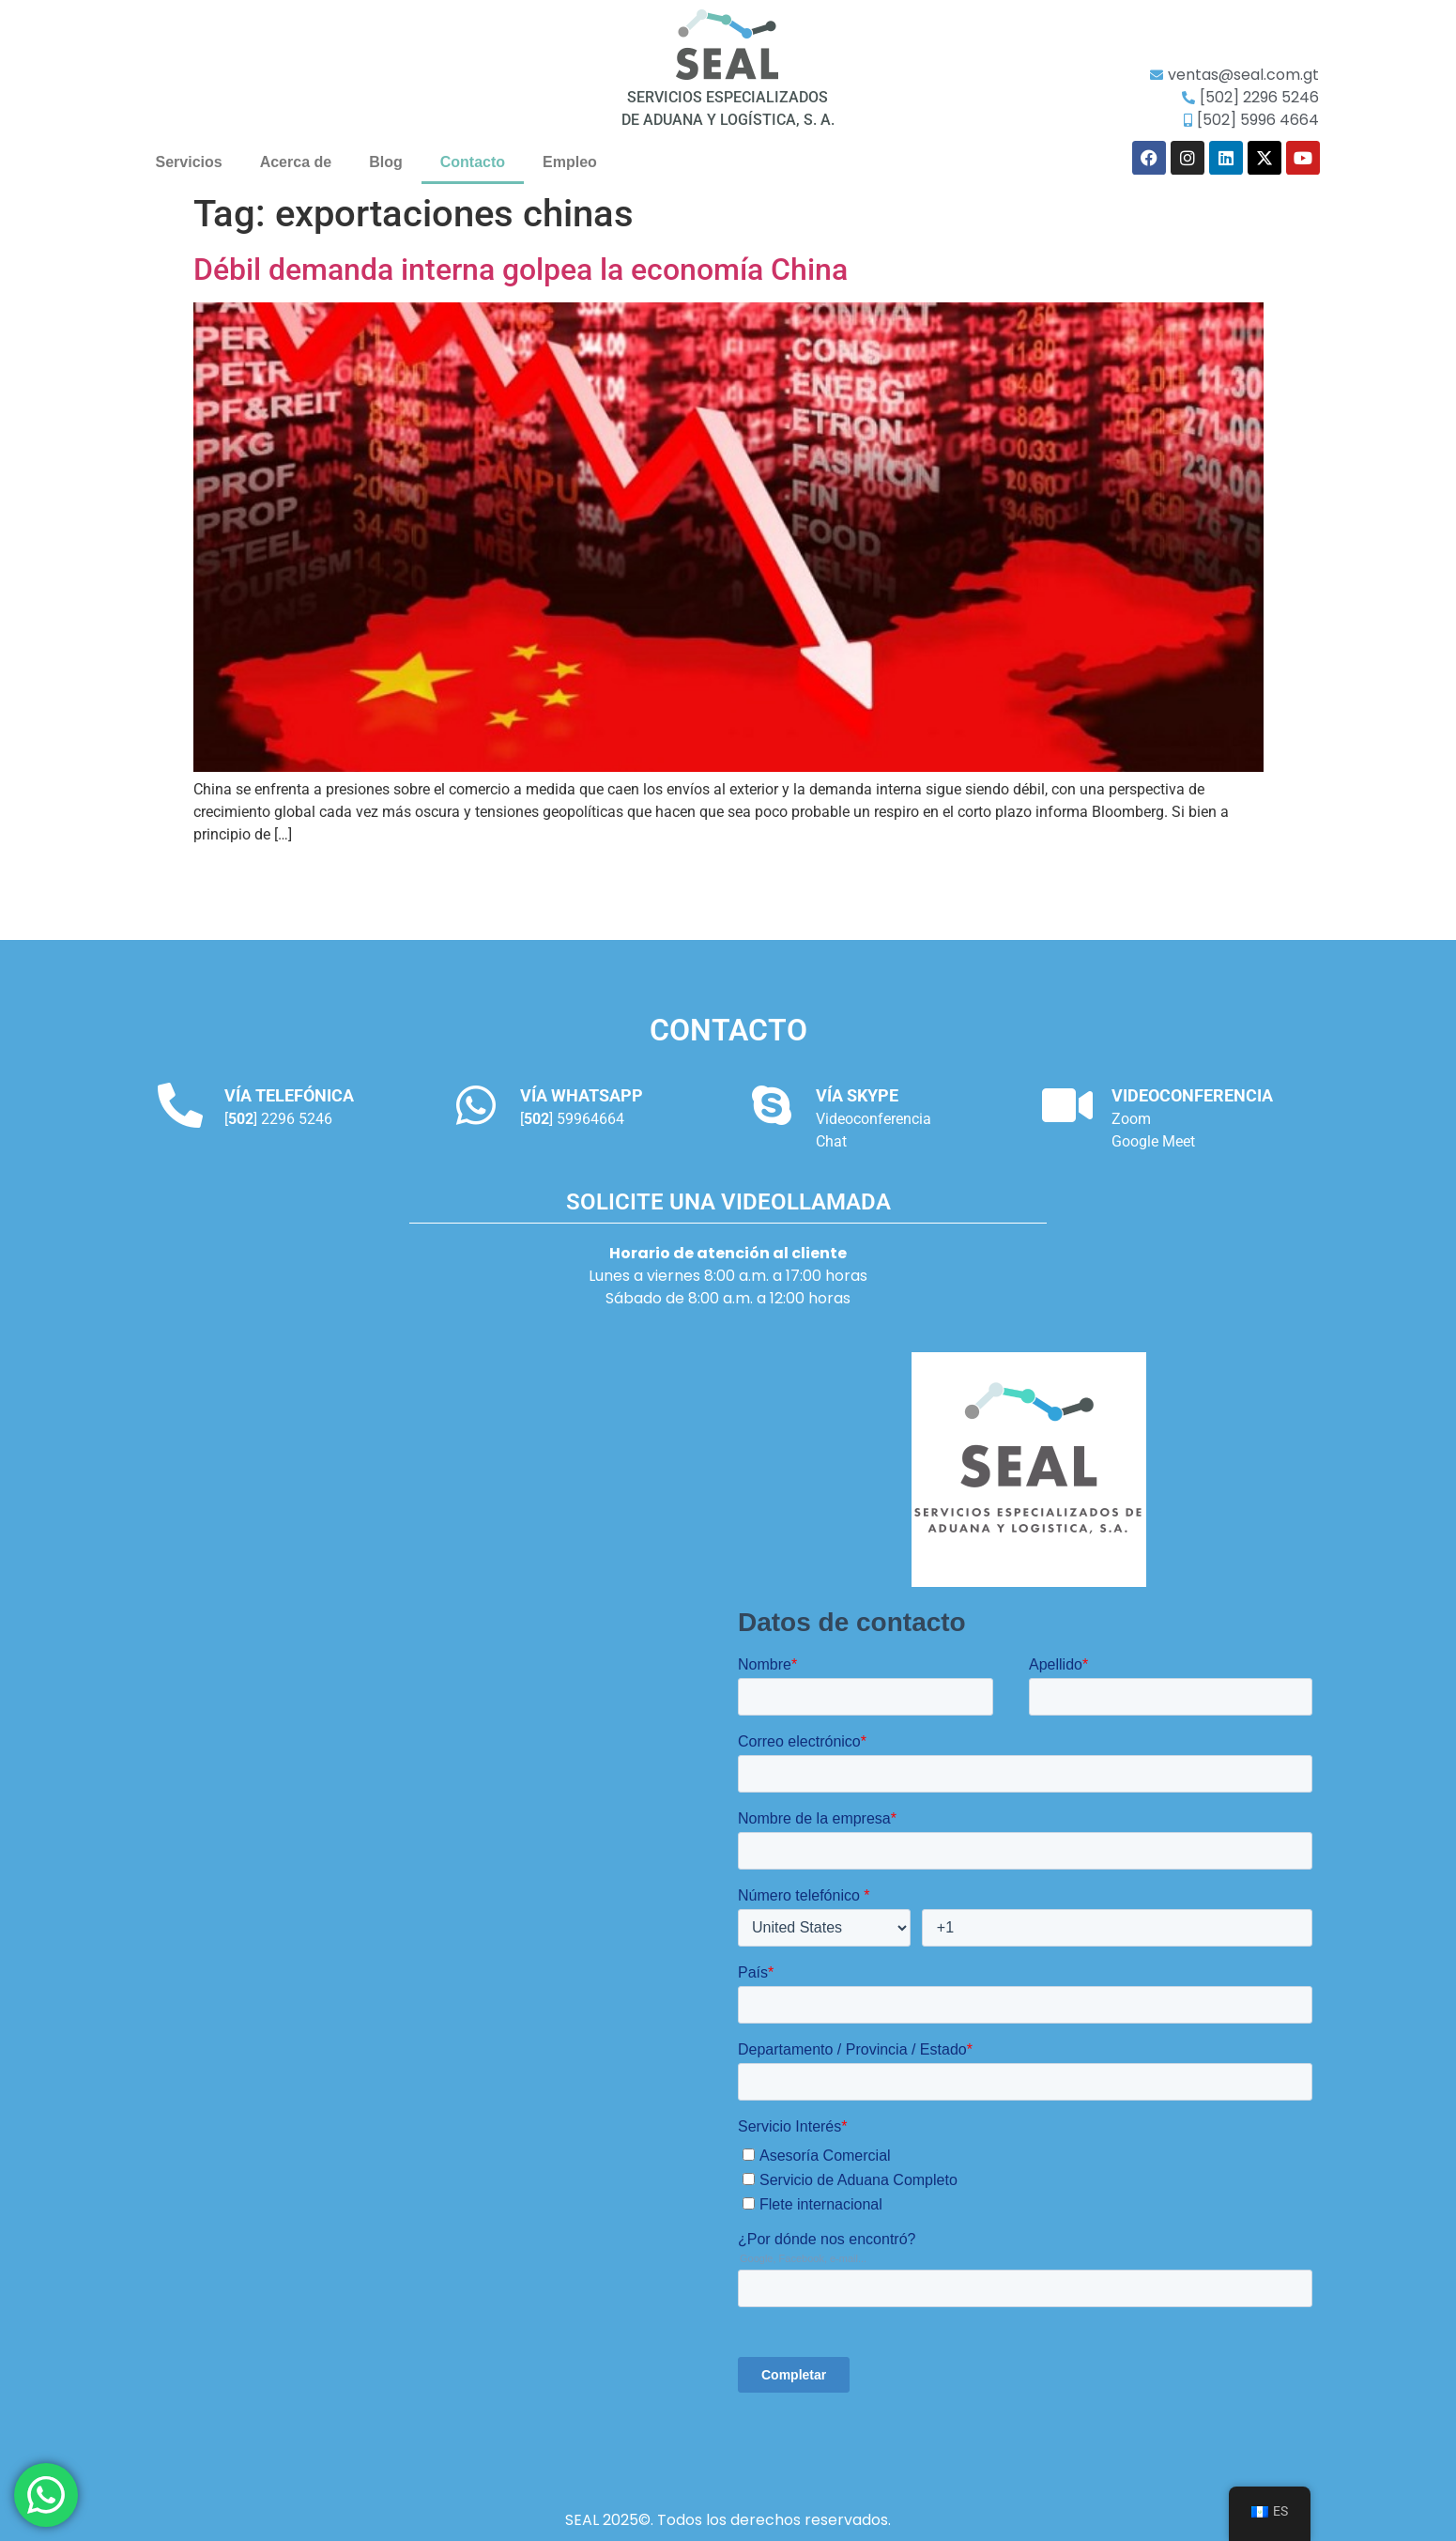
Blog (386, 162)
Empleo (570, 162)
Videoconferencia (873, 1119)
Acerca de (296, 162)
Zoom (1131, 1119)
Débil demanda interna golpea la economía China (520, 269)
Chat (831, 1141)
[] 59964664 (572, 1119)
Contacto (472, 162)
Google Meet (1153, 1141)
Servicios (189, 162)
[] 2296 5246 (278, 1119)
